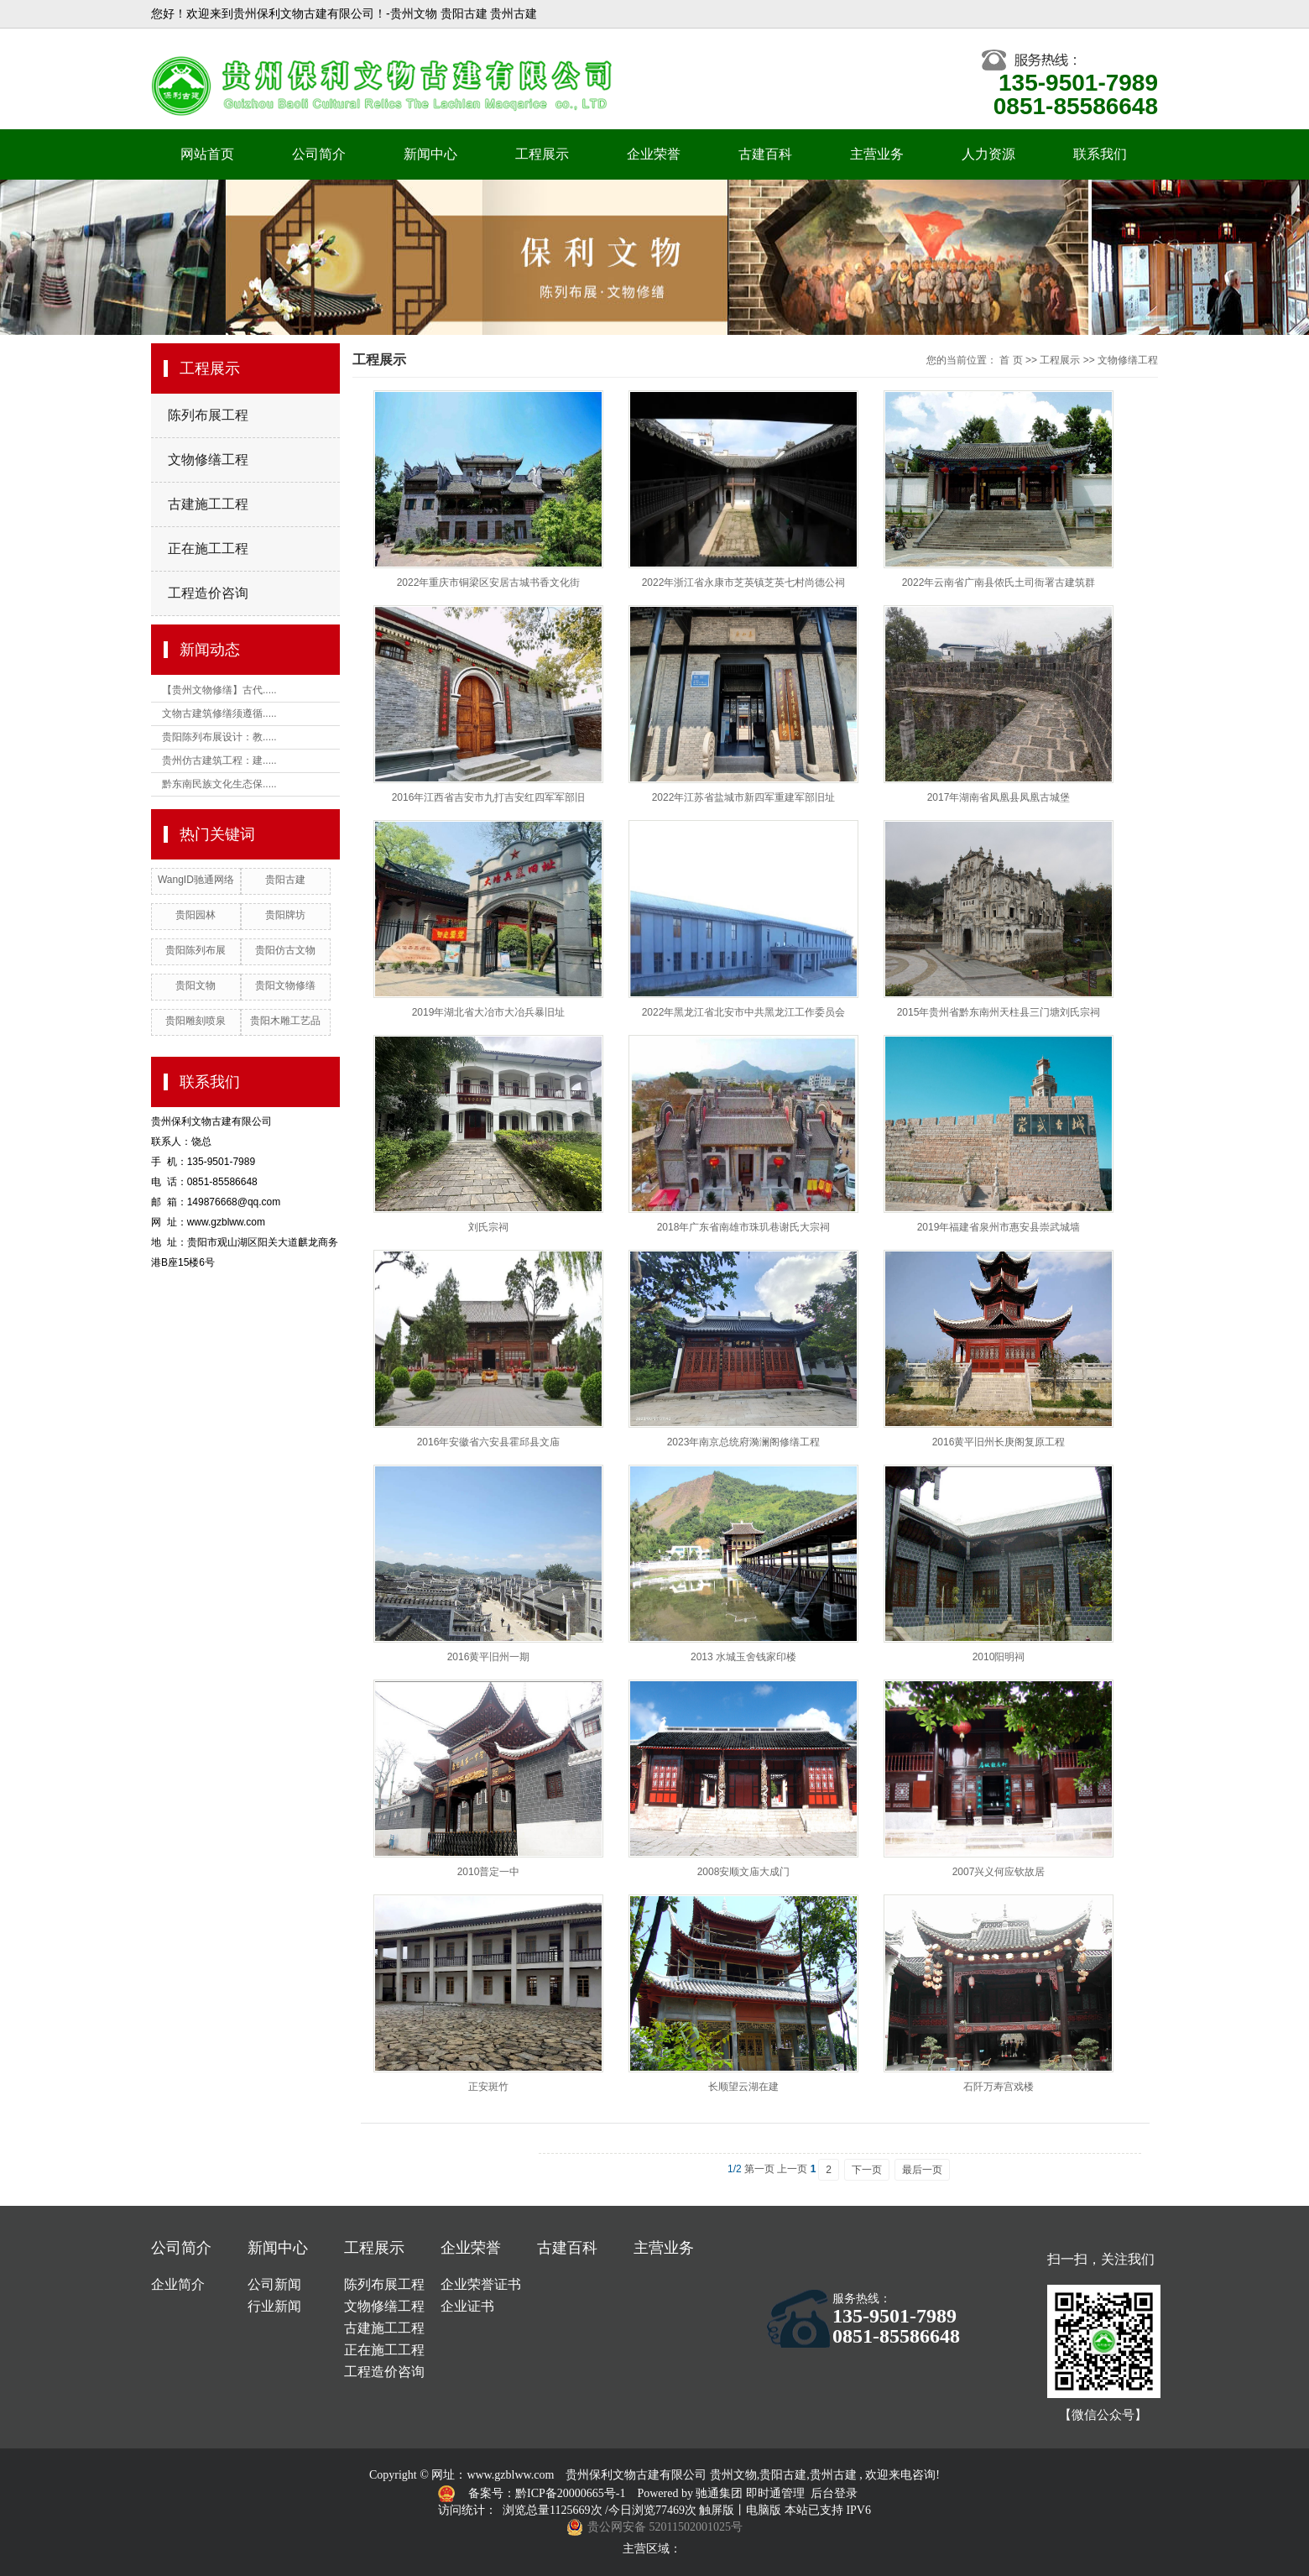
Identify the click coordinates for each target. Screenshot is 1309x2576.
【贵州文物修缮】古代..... (219, 690)
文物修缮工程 (208, 459)
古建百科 (765, 154)
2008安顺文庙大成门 (743, 1872)
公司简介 (319, 154)
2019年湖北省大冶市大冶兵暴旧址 (489, 1012)
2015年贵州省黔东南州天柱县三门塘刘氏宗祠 (999, 1012)
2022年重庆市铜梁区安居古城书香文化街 (489, 582)
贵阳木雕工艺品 (285, 1021)
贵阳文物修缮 (285, 985)
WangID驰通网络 (196, 880)
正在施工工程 (208, 548)
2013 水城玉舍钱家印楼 (743, 1657)
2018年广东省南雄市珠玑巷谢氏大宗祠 (744, 1227)
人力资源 (988, 154)
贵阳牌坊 (285, 915)
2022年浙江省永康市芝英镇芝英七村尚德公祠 (744, 582)
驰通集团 (721, 2493)
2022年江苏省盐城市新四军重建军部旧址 (744, 797)
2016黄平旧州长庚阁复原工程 (999, 1442)
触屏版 (716, 2510)
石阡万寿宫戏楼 (998, 2087)
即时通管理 (775, 2493)
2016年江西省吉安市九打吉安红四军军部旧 (489, 797)
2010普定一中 (488, 1872)
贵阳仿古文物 (285, 950)
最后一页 (922, 2170)
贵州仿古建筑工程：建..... (219, 760)
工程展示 (542, 154)
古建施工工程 (208, 504)
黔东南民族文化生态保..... (219, 784)
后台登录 (834, 2493)
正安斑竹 (488, 2087)
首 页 (1010, 360)
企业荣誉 (654, 154)
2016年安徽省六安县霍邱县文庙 (489, 1442)
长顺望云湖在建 (743, 2087)
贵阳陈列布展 (195, 950)
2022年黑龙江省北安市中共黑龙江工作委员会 (744, 1012)
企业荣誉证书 (481, 2284)
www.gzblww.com (510, 2475)
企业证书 (467, 2306)
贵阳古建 (285, 880)
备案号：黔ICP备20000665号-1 (548, 2493)
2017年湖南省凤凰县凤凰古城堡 (999, 797)
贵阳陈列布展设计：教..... (219, 737)
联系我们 (1100, 154)
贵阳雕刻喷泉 (195, 1021)
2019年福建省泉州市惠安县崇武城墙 (999, 1227)
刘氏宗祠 (488, 1227)
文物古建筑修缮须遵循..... (219, 713)
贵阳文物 (195, 985)
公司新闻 (274, 2284)
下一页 (867, 2170)
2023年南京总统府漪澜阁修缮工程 (744, 1442)
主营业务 (877, 154)
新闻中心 (430, 154)
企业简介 (178, 2284)
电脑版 (763, 2510)
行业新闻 (274, 2306)
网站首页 (207, 154)
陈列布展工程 (208, 415)
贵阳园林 (195, 915)
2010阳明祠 (999, 1657)
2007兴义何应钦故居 (999, 1872)
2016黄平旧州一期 (488, 1657)
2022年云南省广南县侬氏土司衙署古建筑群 (999, 582)
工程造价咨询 (208, 593)
